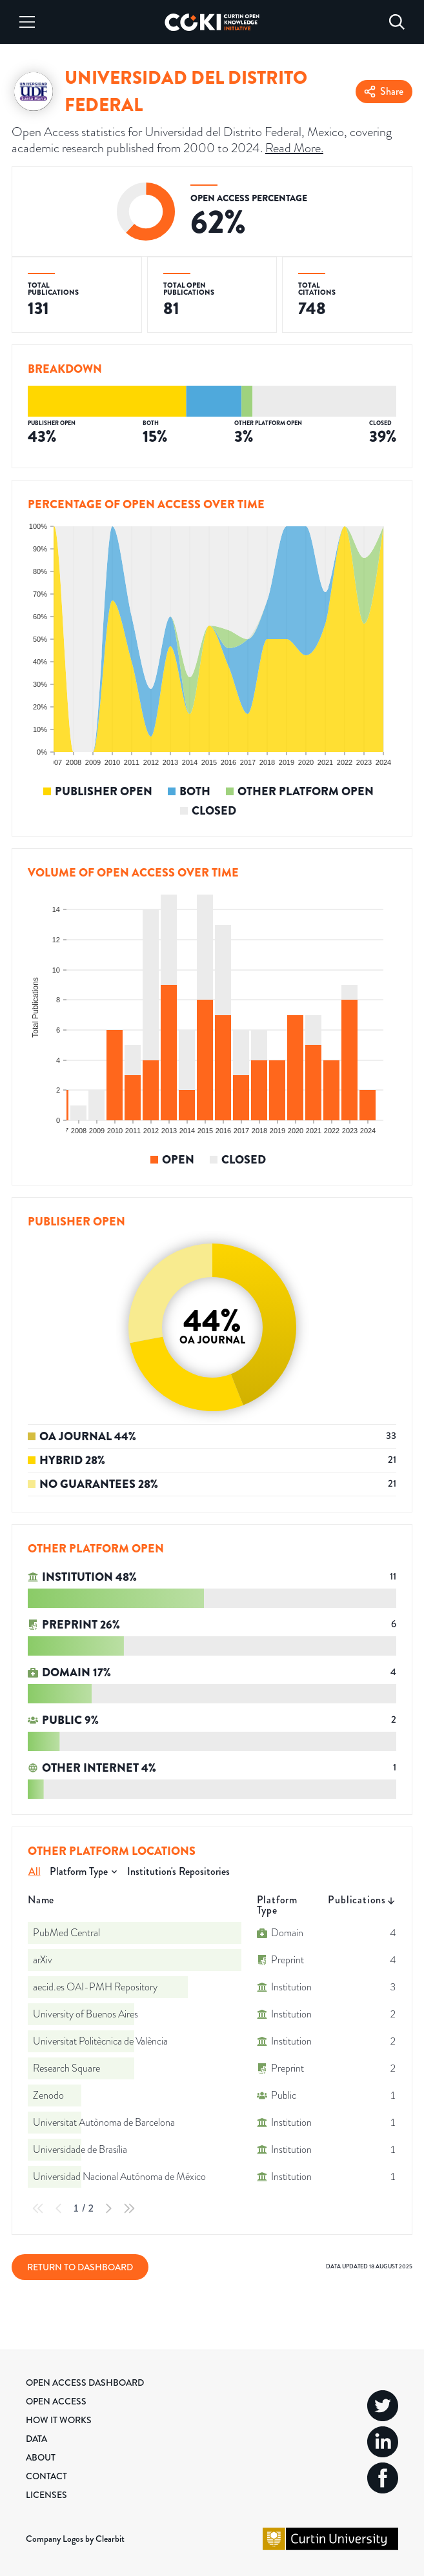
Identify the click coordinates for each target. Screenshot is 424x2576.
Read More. (294, 148)
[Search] (397, 22)
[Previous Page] (58, 2208)
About (41, 2457)
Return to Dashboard (80, 2267)
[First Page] (38, 2208)
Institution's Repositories (178, 1871)
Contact (46, 2476)
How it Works (59, 2419)
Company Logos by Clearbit (75, 2538)
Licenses (46, 2494)
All (34, 1871)
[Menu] (27, 22)
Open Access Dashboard (85, 2382)
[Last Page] (129, 2208)
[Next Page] (108, 2208)
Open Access (56, 2401)
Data (36, 2438)
